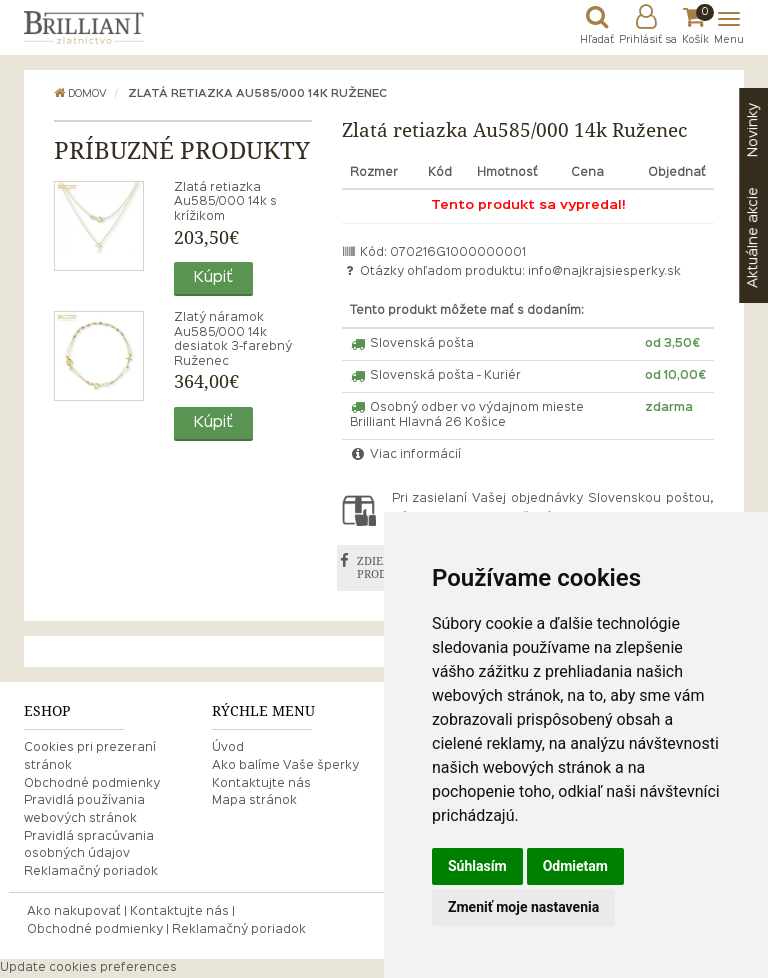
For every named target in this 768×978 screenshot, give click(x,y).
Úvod (228, 748)
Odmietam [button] (575, 866)
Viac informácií (406, 455)
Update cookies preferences (88, 968)
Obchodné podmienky (92, 784)
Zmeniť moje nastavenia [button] (523, 907)
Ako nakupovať (74, 912)
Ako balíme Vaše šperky (285, 766)
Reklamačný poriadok (91, 872)
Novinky (753, 130)
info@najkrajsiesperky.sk (604, 272)
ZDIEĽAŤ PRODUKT (383, 567)
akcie (753, 237)
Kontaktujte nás (261, 784)
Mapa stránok (254, 801)
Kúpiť (213, 278)
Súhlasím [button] (477, 866)
